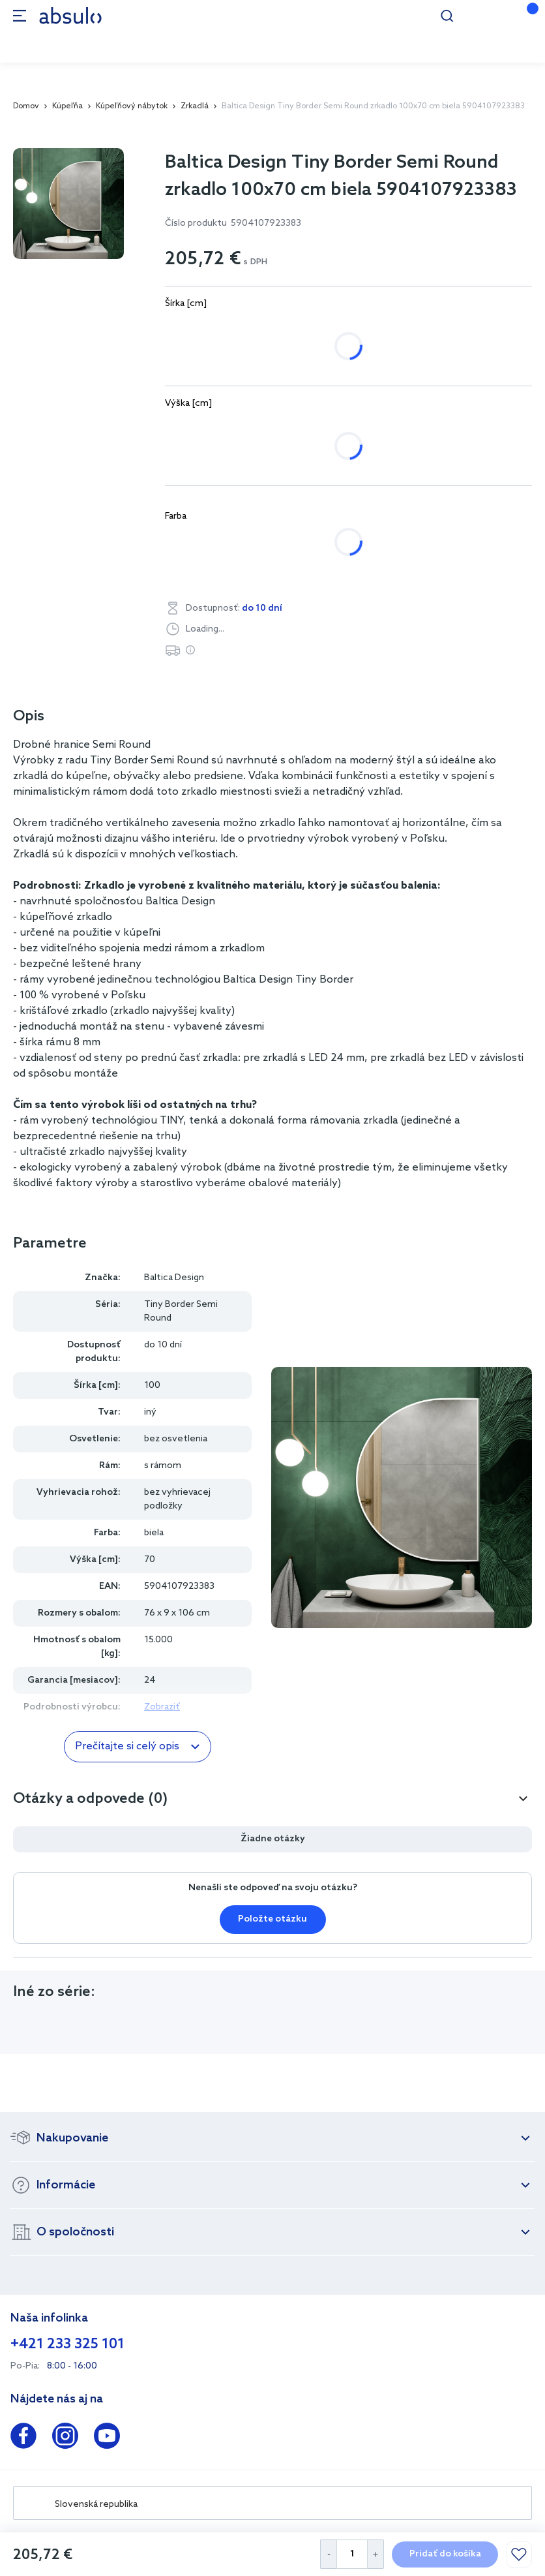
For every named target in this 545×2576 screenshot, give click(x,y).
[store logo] (70, 15)
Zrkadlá (195, 106)
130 (433, 329)
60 (367, 429)
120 (382, 329)
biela (189, 541)
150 (186, 363)
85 (231, 462)
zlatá (391, 541)
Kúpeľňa (67, 106)
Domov (26, 106)
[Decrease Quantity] (328, 2554)
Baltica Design (174, 1277)
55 (321, 429)
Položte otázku (272, 1919)
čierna (249, 541)
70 (459, 429)
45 (231, 429)
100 (280, 329)
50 (276, 429)
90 (231, 329)
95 (323, 462)
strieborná (321, 541)
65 (413, 429)
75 (505, 429)
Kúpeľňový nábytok (132, 106)
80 (184, 329)
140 (484, 329)
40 (184, 429)
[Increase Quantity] (376, 2554)
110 (331, 329)
